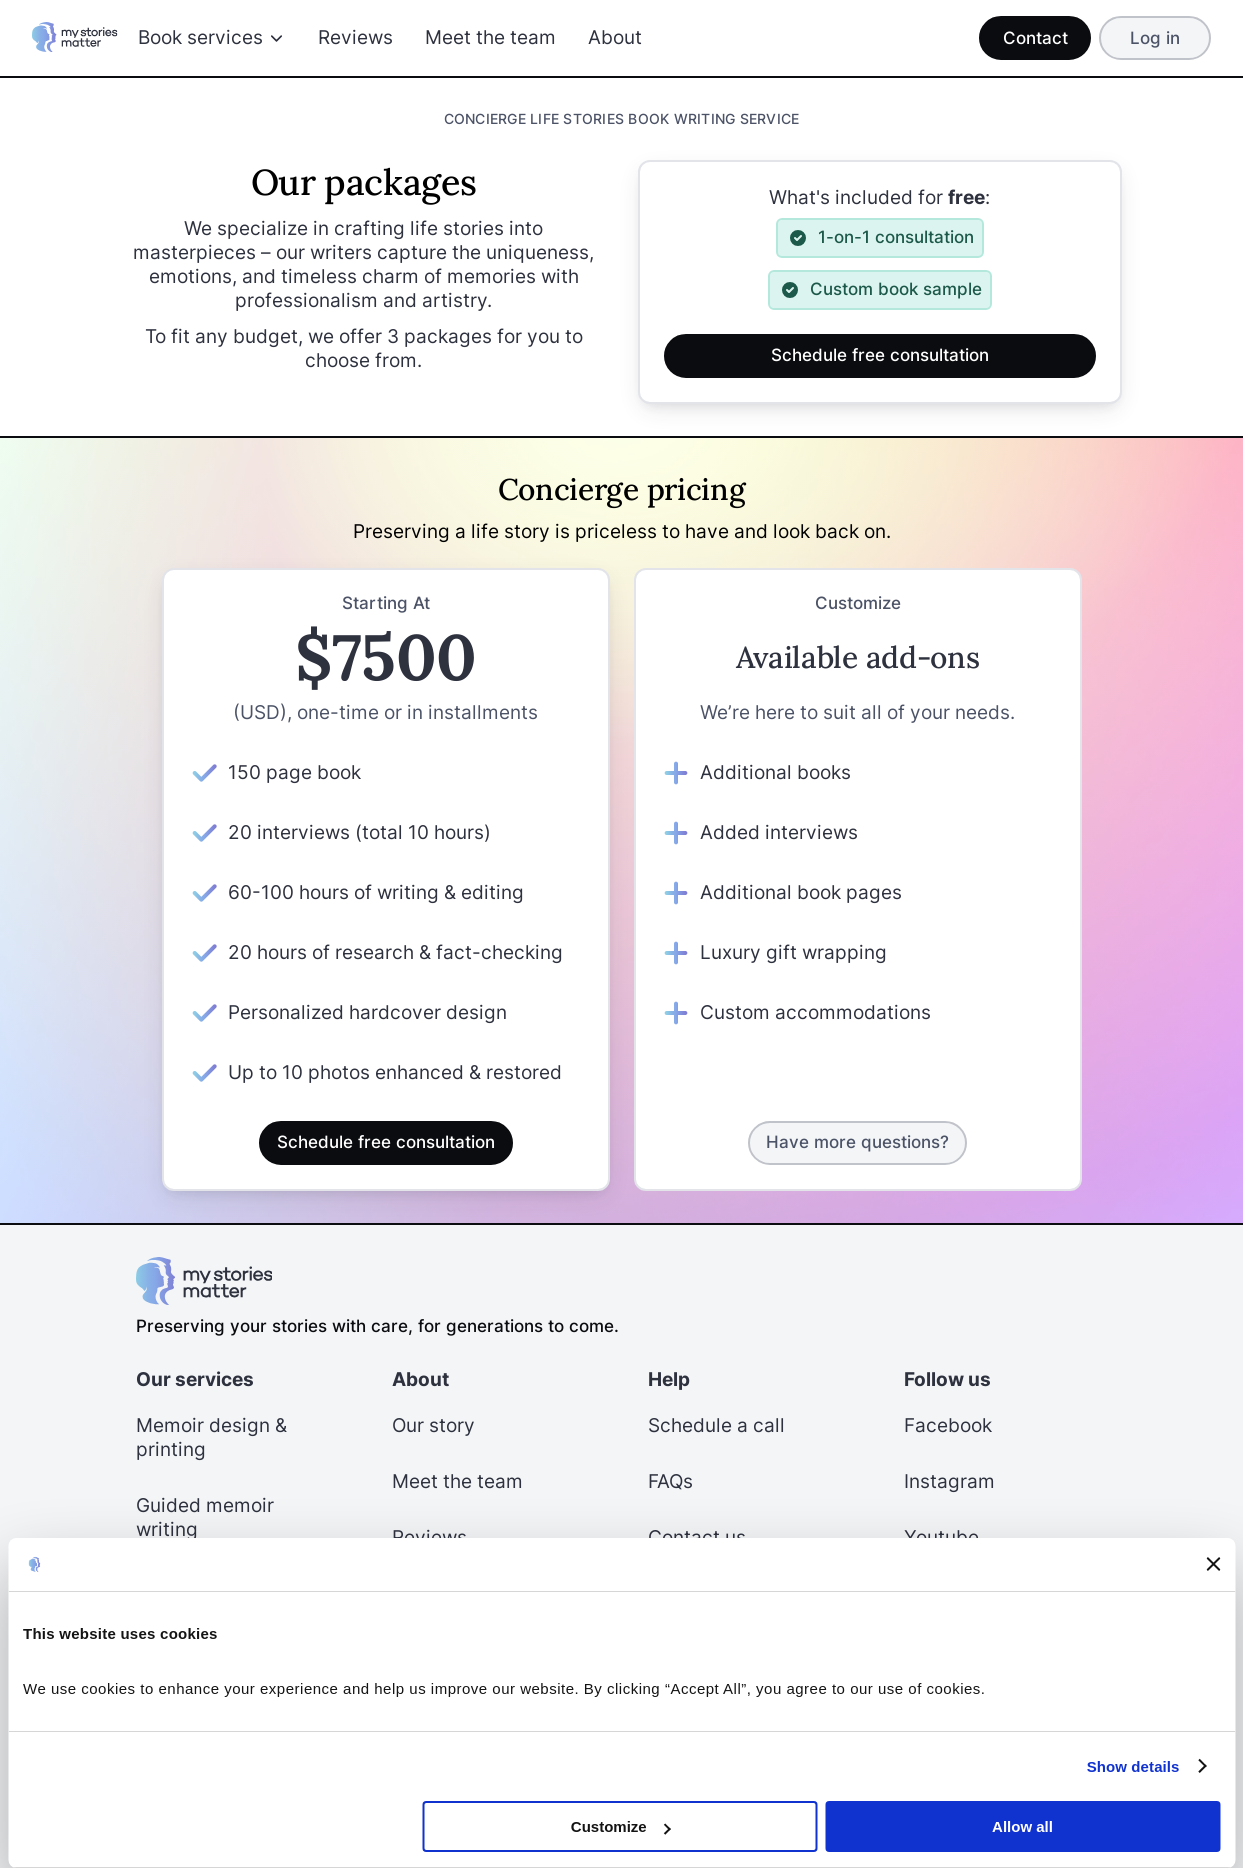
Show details (1133, 1766)
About (615, 37)
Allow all (1022, 1826)
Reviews (355, 37)
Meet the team (490, 37)
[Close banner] (1213, 1564)
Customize (621, 1826)
